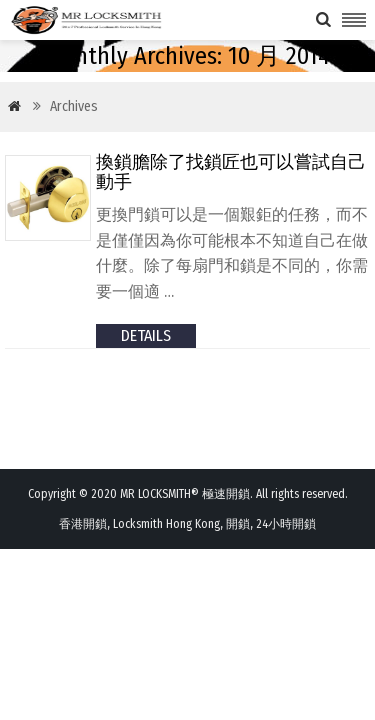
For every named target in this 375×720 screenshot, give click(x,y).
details (146, 335)
